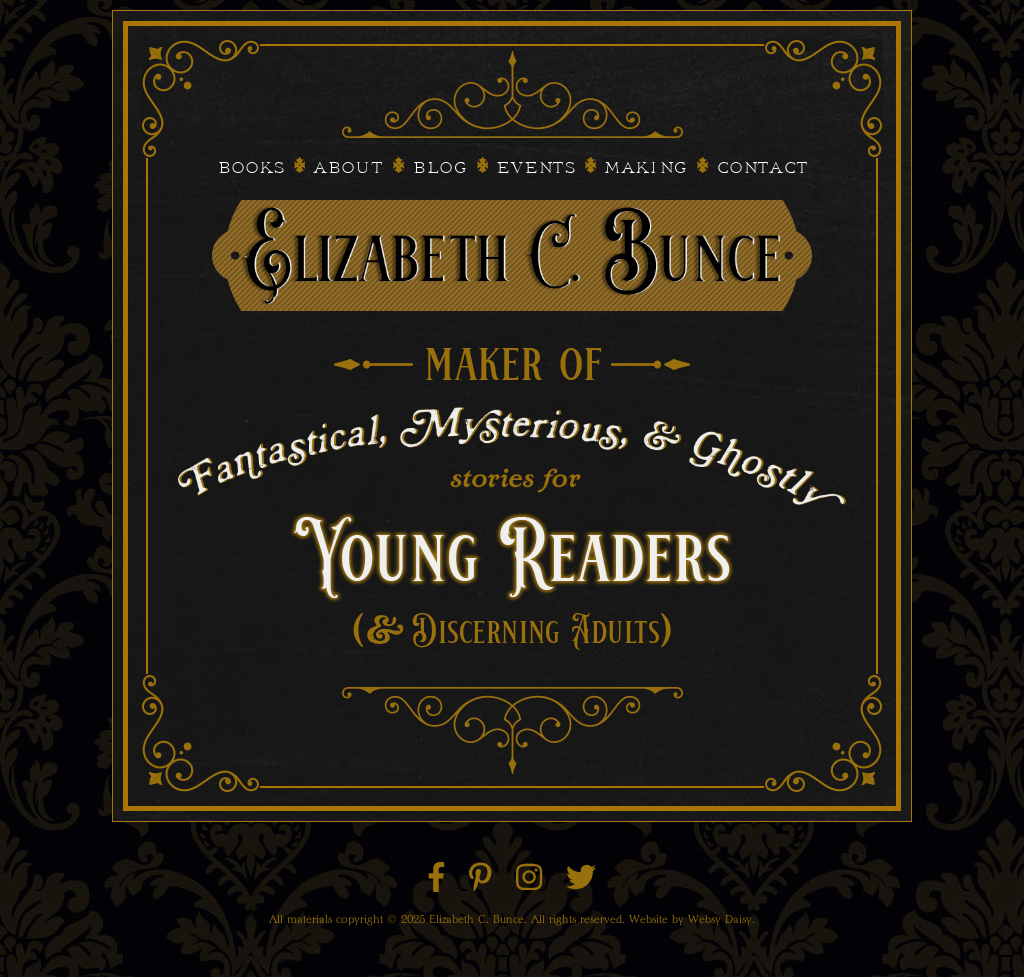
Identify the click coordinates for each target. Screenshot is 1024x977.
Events (535, 169)
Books (250, 169)
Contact (762, 169)
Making (645, 169)
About (348, 169)
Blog (439, 169)
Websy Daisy (720, 918)
